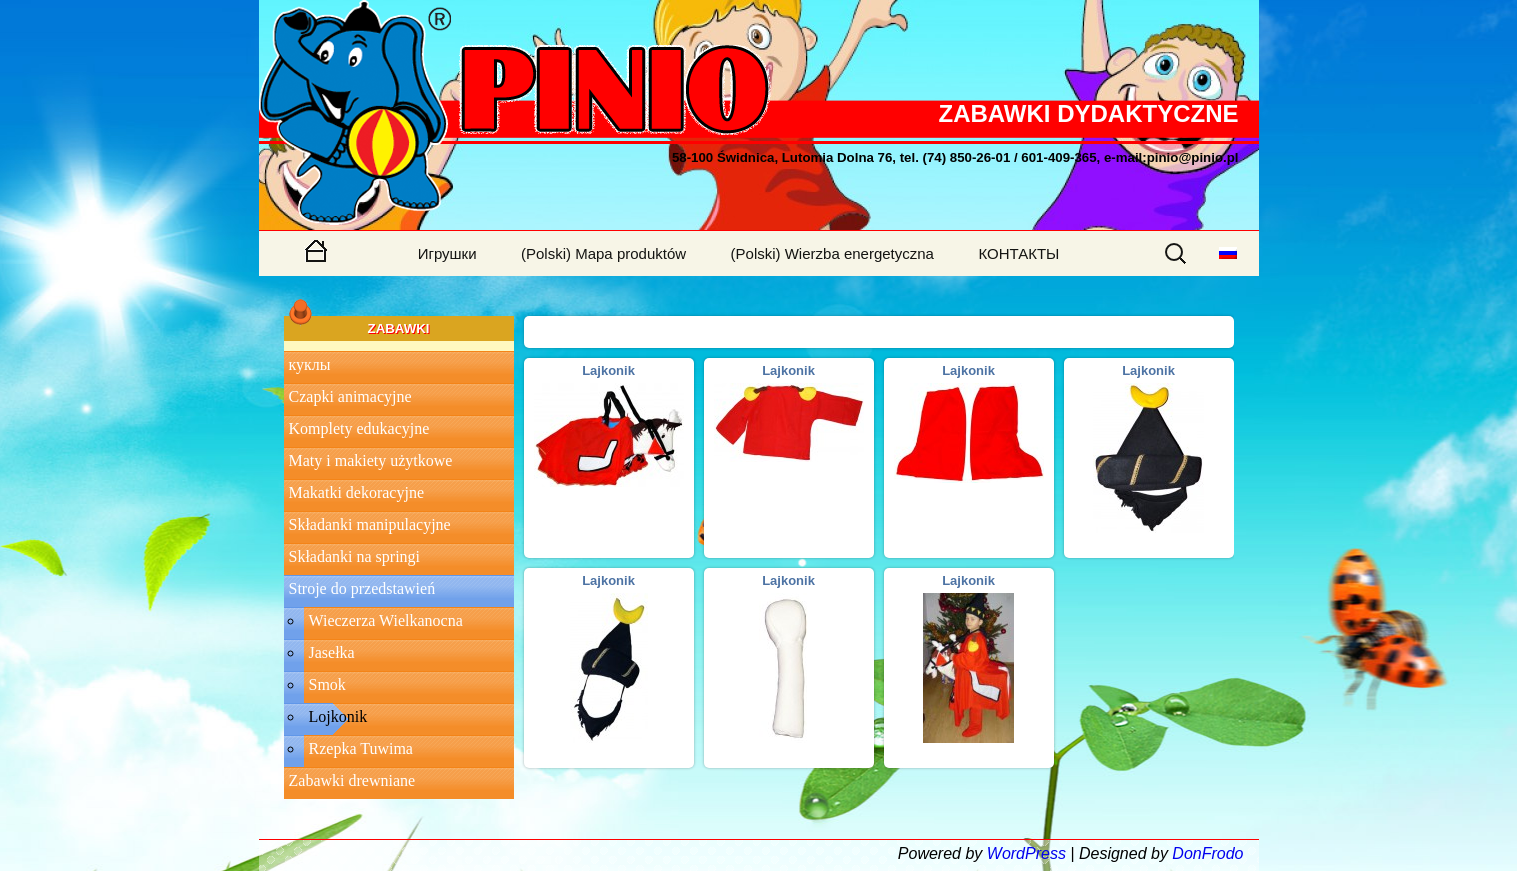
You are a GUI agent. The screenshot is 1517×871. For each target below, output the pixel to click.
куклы (310, 364)
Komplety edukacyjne (359, 428)
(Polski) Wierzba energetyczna (832, 253)
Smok (327, 684)
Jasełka (332, 652)
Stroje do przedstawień (362, 588)
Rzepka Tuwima (361, 748)
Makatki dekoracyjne (357, 492)
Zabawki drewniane (352, 780)
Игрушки (447, 253)
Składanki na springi (355, 556)
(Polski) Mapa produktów (603, 253)
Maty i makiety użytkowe (371, 460)
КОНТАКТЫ (1018, 253)
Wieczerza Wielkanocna (386, 620)
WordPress (1026, 853)
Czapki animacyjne (350, 396)
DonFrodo (1207, 853)
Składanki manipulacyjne (370, 524)
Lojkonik (338, 716)
